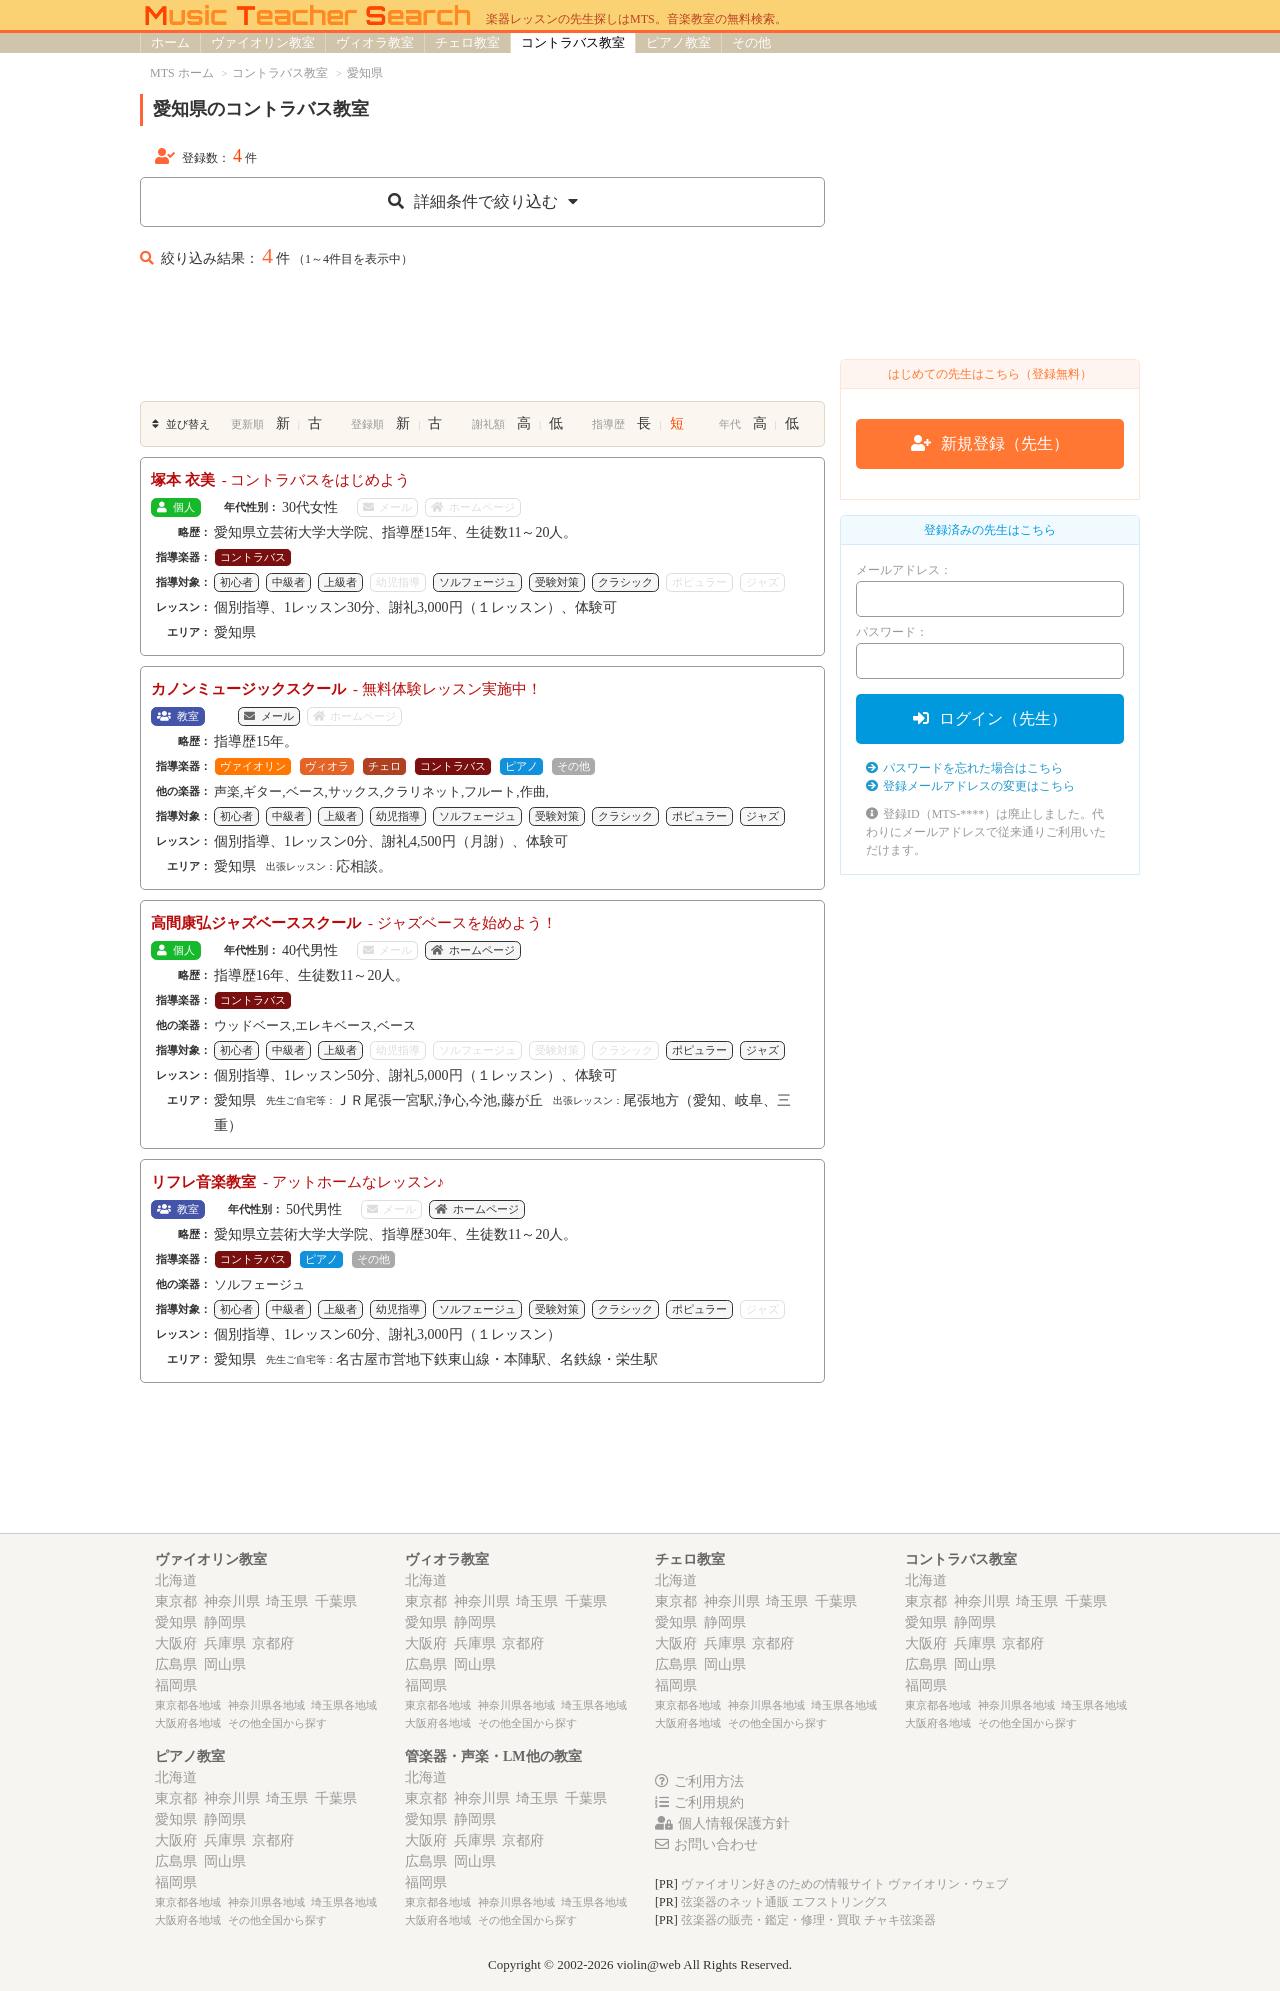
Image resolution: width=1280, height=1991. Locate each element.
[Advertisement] (482, 341)
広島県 (176, 1664)
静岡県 (225, 1622)
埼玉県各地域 (344, 1705)
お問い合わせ (706, 1844)
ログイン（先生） (990, 718)
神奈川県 (232, 1601)
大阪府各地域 (188, 1723)
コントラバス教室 (573, 42)
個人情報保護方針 (722, 1823)
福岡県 (176, 1685)
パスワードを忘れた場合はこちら (964, 768)
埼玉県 (287, 1601)
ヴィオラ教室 (375, 42)
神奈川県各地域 (266, 1705)
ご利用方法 (699, 1781)
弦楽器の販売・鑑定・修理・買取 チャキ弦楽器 (808, 1920)
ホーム (170, 42)
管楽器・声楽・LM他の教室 (493, 1756)
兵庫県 (225, 1643)
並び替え (181, 424)
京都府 (273, 1643)
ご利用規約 (699, 1802)
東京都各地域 (188, 1705)
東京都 (176, 1601)
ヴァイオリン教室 (263, 42)
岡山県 (225, 1664)
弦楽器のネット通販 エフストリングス (784, 1902)
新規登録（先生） (990, 443)
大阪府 (176, 1643)
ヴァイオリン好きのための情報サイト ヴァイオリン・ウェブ (844, 1884)
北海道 (176, 1580)
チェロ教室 (467, 42)
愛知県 (176, 1622)
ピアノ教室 (678, 42)
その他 (751, 42)
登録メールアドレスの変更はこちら (970, 786)
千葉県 (336, 1601)
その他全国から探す (277, 1723)
